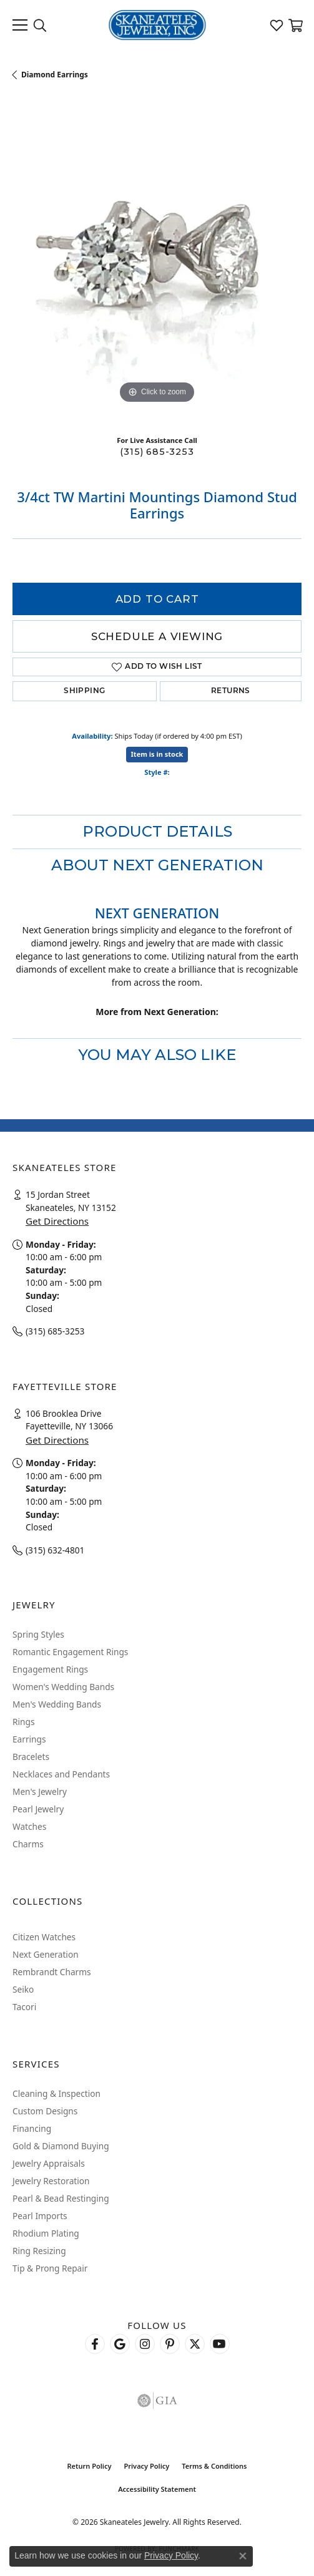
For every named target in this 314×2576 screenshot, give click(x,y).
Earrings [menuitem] (29, 1739)
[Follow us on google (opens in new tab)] (120, 2344)
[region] (157, 262)
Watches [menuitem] (29, 1826)
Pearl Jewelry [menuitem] (38, 1809)
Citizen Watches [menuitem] (44, 1937)
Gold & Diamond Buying (60, 2146)
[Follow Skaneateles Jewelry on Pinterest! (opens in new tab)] (170, 2344)
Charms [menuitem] (28, 1844)
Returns (230, 691)
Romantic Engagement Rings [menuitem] (70, 1652)
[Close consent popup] (243, 2556)
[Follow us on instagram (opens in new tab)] (145, 2344)
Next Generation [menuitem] (45, 1954)
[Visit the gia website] (157, 2400)
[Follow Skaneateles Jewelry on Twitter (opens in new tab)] (195, 2344)
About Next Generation (157, 865)
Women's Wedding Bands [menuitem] (63, 1687)
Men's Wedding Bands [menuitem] (56, 1704)
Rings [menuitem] (23, 1722)
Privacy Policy (146, 2466)
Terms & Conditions (214, 2466)
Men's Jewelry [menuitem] (39, 1791)
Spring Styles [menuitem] (38, 1634)
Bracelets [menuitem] (30, 1756)
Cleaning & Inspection (56, 2093)
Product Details (157, 831)
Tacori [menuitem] (24, 2007)
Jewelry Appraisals (48, 2163)
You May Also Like (157, 1055)
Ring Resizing (39, 2251)
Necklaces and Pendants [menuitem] (61, 1774)
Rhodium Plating (45, 2233)
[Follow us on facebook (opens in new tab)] (95, 2344)
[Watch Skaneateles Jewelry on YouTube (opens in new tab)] (220, 2344)
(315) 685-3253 (157, 451)
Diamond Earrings (54, 74)
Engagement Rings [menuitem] (50, 1669)
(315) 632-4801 (55, 1550)
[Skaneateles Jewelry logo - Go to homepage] (157, 25)
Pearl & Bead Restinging (60, 2198)
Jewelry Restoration (51, 2181)
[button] (40, 24)
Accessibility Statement (157, 2489)
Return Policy (89, 2466)
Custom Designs (44, 2111)
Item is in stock (157, 754)
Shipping (84, 691)
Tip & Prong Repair (49, 2268)
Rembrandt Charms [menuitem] (51, 1972)
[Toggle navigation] (20, 25)
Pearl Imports (39, 2216)
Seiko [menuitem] (23, 1989)
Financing (31, 2128)
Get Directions (57, 1221)
